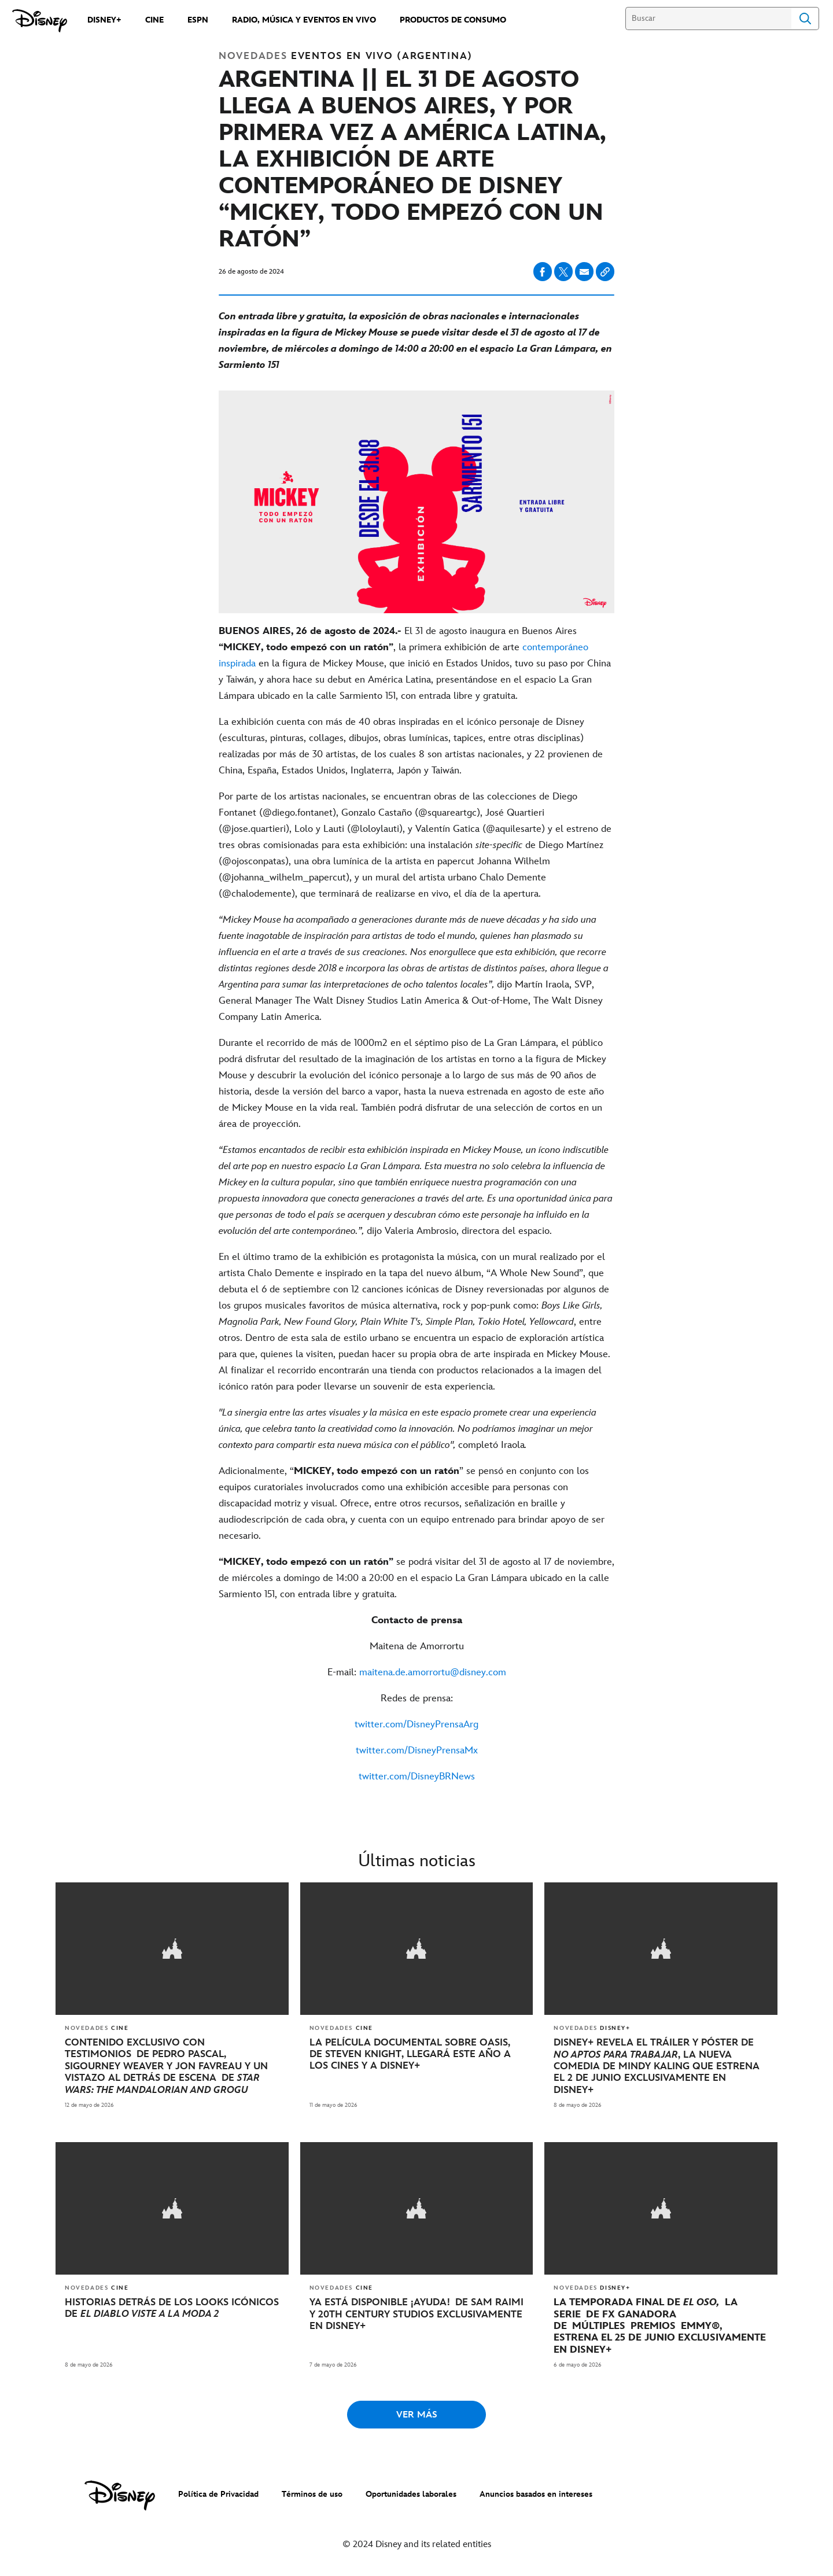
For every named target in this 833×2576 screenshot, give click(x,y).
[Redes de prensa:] (416, 1698)
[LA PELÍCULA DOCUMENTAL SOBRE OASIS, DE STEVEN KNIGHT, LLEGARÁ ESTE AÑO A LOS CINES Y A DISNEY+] (416, 2053)
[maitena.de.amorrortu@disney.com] (432, 1672)
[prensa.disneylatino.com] (39, 20)
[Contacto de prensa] (416, 1620)
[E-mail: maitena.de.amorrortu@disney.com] (416, 1672)
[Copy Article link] (605, 271)
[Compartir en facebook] (542, 271)
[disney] (119, 2493)
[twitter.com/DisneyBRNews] (416, 1776)
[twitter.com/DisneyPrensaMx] (416, 1750)
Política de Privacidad (218, 2492)
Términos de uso (312, 2492)
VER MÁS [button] (416, 2412)
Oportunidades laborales (411, 2492)
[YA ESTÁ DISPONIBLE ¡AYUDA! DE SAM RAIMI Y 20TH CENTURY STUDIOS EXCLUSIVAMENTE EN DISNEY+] (416, 2312)
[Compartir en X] (563, 271)
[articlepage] (172, 1948)
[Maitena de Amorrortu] (416, 1646)
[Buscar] (708, 18)
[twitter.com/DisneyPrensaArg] (416, 1724)
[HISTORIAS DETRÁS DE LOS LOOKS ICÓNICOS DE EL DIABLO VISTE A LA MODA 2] (172, 2306)
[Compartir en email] (584, 272)
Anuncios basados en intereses (536, 2492)
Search (805, 18)
